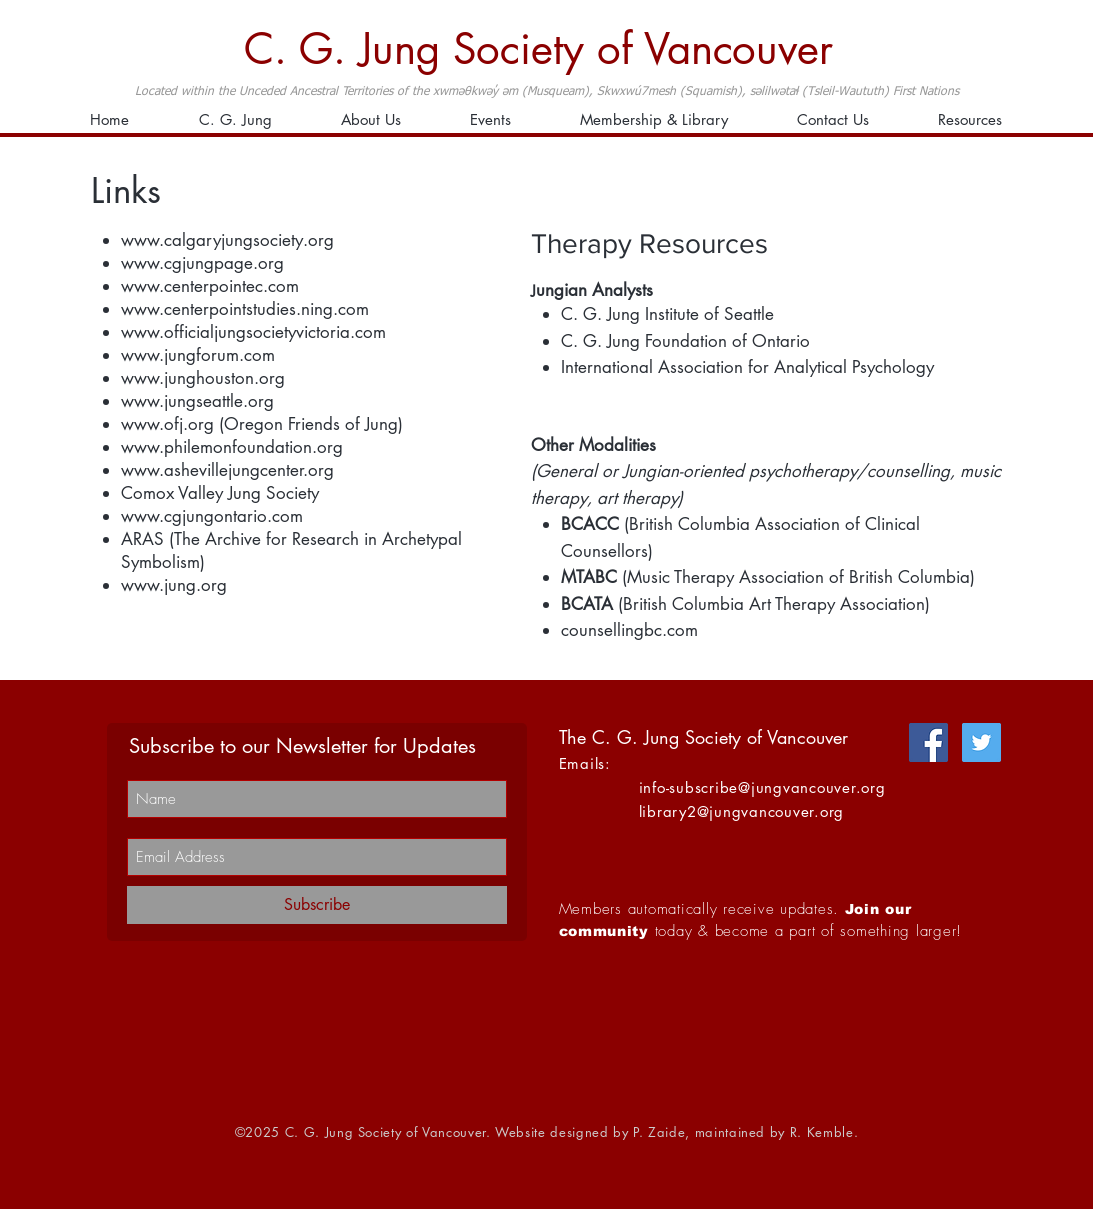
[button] (654, 120)
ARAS (142, 539)
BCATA (587, 604)
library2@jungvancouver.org (742, 811)
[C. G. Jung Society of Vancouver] (547, 49)
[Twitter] (981, 742)
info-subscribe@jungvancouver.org (762, 787)
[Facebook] (928, 742)
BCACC (590, 524)
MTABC (589, 577)
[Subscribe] (317, 905)
